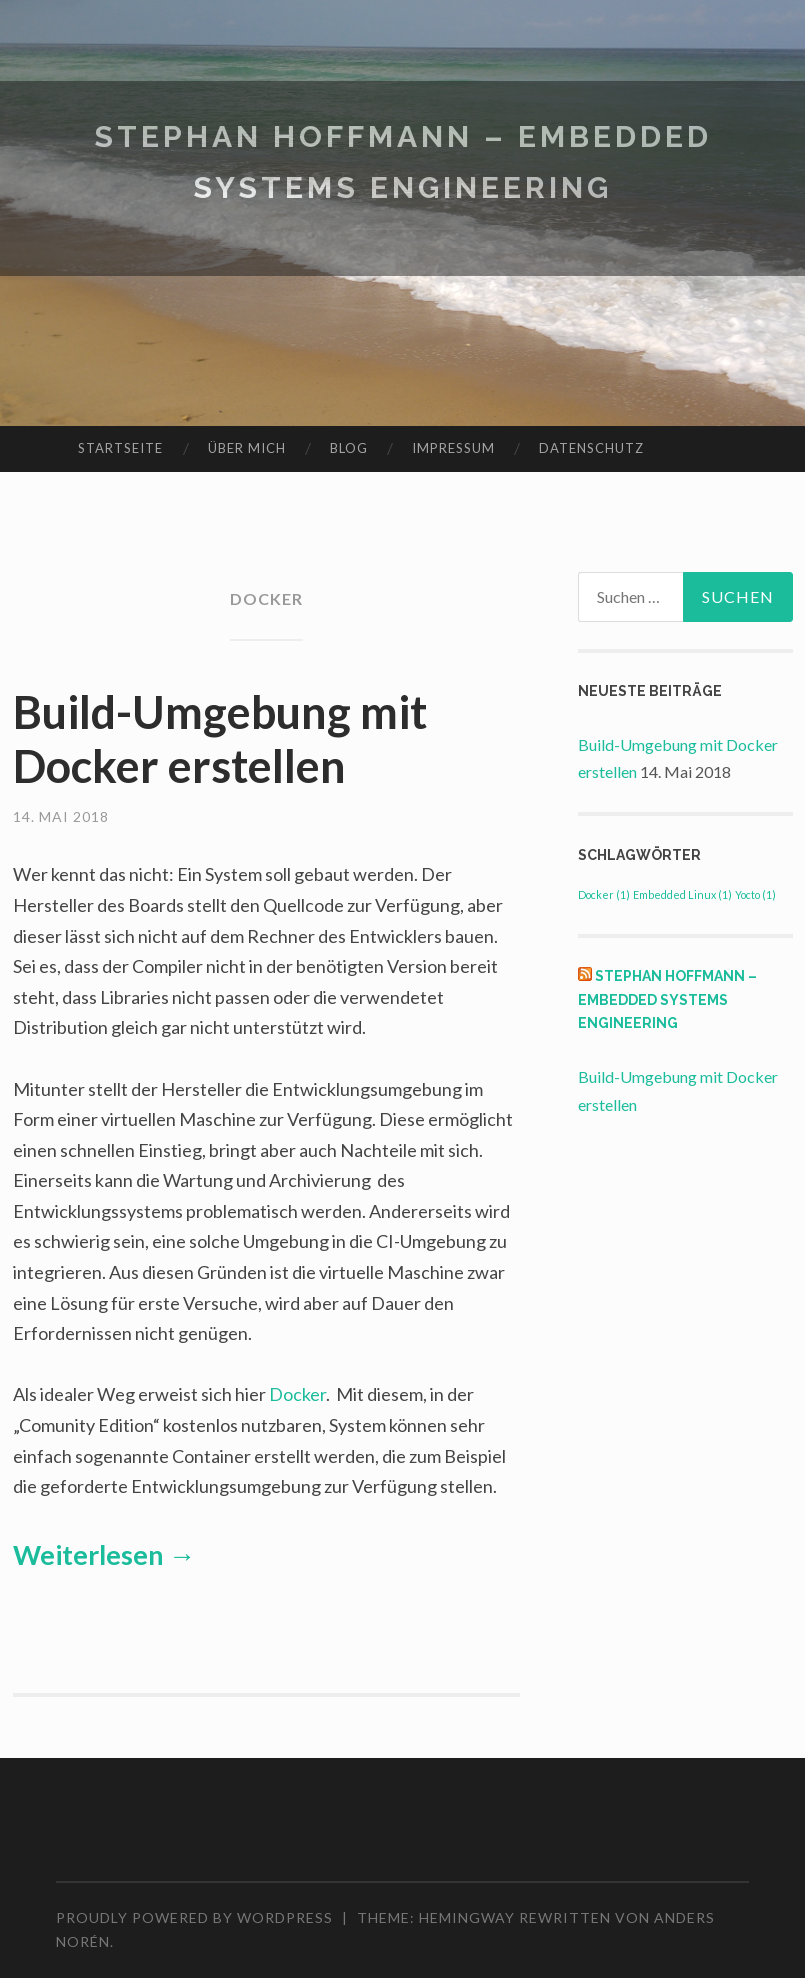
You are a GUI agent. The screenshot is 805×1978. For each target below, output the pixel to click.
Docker (297, 1394)
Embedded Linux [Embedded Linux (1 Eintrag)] (682, 894)
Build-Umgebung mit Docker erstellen (220, 739)
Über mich (247, 448)
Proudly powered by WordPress (194, 1917)
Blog (349, 448)
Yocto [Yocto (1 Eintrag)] (755, 894)
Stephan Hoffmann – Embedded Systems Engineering (667, 1000)
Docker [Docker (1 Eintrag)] (604, 894)
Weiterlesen (104, 1554)
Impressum (453, 448)
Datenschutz (591, 448)
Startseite (120, 448)
